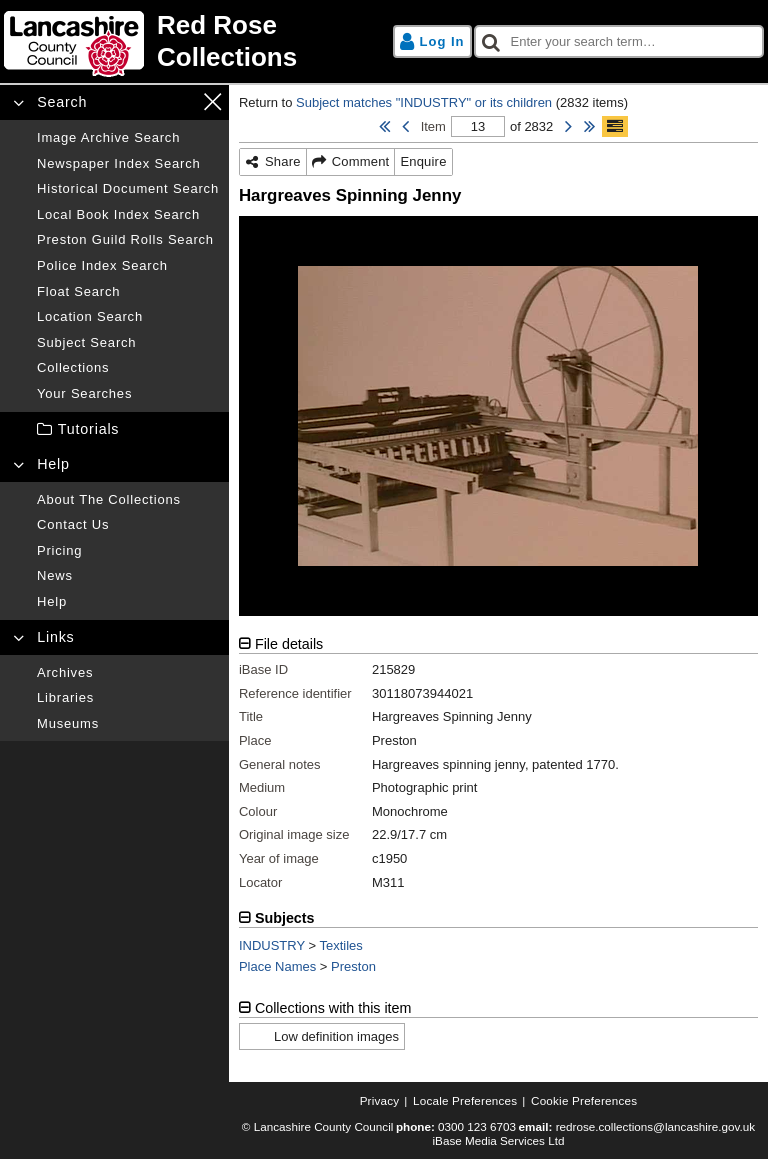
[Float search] (128, 292)
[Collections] (128, 368)
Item (433, 126)
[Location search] (128, 317)
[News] (128, 576)
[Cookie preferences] (584, 1101)
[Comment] (351, 162)
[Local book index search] (128, 215)
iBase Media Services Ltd (499, 1140)
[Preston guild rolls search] (128, 240)
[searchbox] (619, 42)
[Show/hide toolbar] (615, 127)
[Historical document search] (128, 189)
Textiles (341, 945)
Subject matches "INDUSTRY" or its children (424, 102)
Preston (353, 966)
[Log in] (432, 42)
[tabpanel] (498, 771)
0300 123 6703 (477, 1126)
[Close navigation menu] (212, 101)
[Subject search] (128, 343)
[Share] (273, 162)
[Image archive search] (128, 138)
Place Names (277, 966)
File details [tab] (289, 644)
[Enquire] (423, 162)
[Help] (128, 602)
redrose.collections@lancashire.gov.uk (655, 1126)
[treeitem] (114, 429)
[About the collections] (128, 500)
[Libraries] (128, 698)
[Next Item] (568, 127)
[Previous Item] (405, 127)
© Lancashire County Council (318, 1126)
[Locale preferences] (465, 1101)
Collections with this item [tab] (333, 1008)
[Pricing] (128, 551)
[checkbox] (619, 42)
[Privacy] (380, 1101)
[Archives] (128, 673)
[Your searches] (128, 394)
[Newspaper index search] (128, 164)
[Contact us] (128, 525)
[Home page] (191, 41)
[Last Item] (589, 127)
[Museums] (128, 724)
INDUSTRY (272, 945)
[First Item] (384, 127)
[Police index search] (128, 266)
